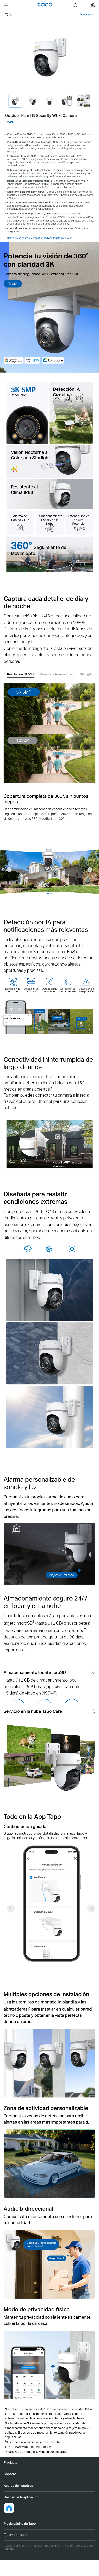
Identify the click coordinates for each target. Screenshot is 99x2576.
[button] (11, 1924)
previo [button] (9, 869)
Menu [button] (6, 5)
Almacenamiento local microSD (35, 1672)
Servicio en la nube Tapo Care (33, 1726)
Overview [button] (86, 14)
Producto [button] (11, 2478)
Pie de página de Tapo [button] (20, 2539)
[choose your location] (93, 5)
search (75, 5)
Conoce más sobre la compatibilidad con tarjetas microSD (39, 237)
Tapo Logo (44, 5)
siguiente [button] (89, 869)
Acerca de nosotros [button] (18, 2501)
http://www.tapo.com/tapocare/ (30, 2462)
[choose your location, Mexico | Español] (49, 2550)
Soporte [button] (10, 2490)
